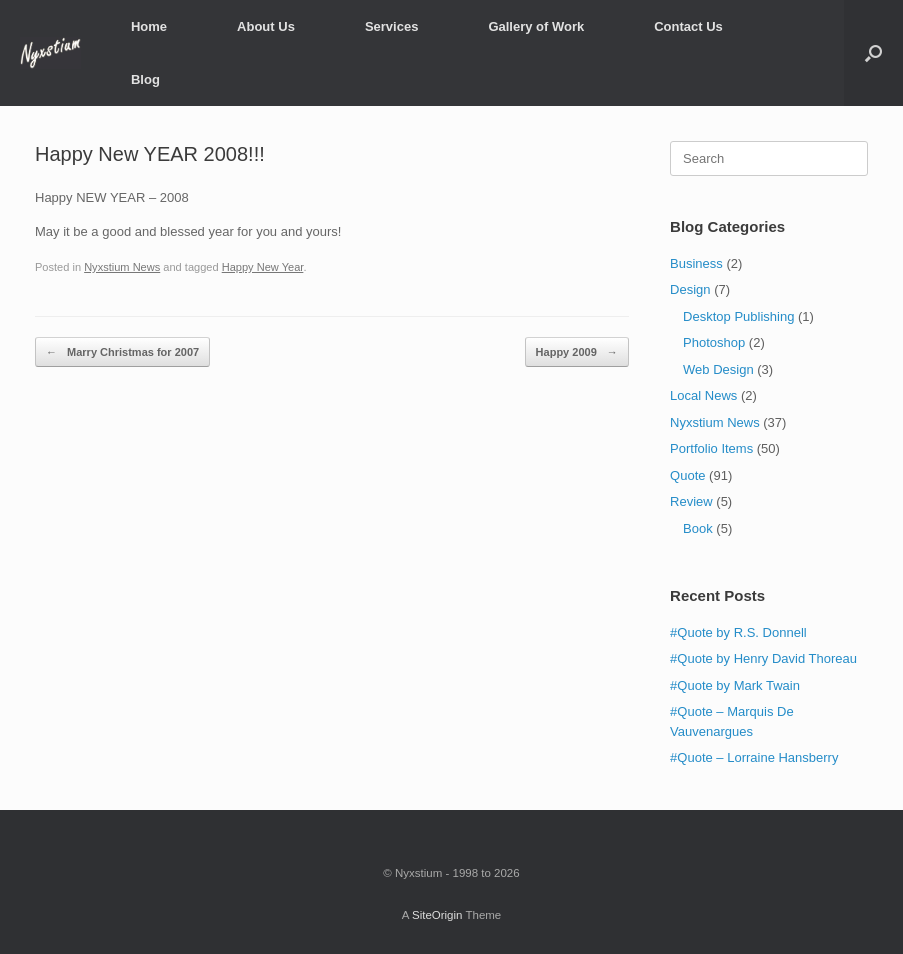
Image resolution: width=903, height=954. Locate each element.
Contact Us (688, 26)
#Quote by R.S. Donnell (738, 632)
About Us (266, 26)
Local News (703, 395)
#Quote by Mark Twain (735, 685)
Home (149, 26)
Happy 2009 (577, 352)
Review (691, 501)
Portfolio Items (711, 448)
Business (696, 263)
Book (698, 528)
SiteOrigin (437, 915)
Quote (687, 475)
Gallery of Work (536, 26)
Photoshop (714, 342)
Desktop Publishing (738, 316)
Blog (145, 79)
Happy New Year (263, 267)
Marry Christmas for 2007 (122, 352)
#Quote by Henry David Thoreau (763, 658)
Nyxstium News (122, 267)
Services (392, 26)
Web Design (718, 369)
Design (690, 289)
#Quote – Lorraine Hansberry (754, 757)
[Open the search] (873, 53)
